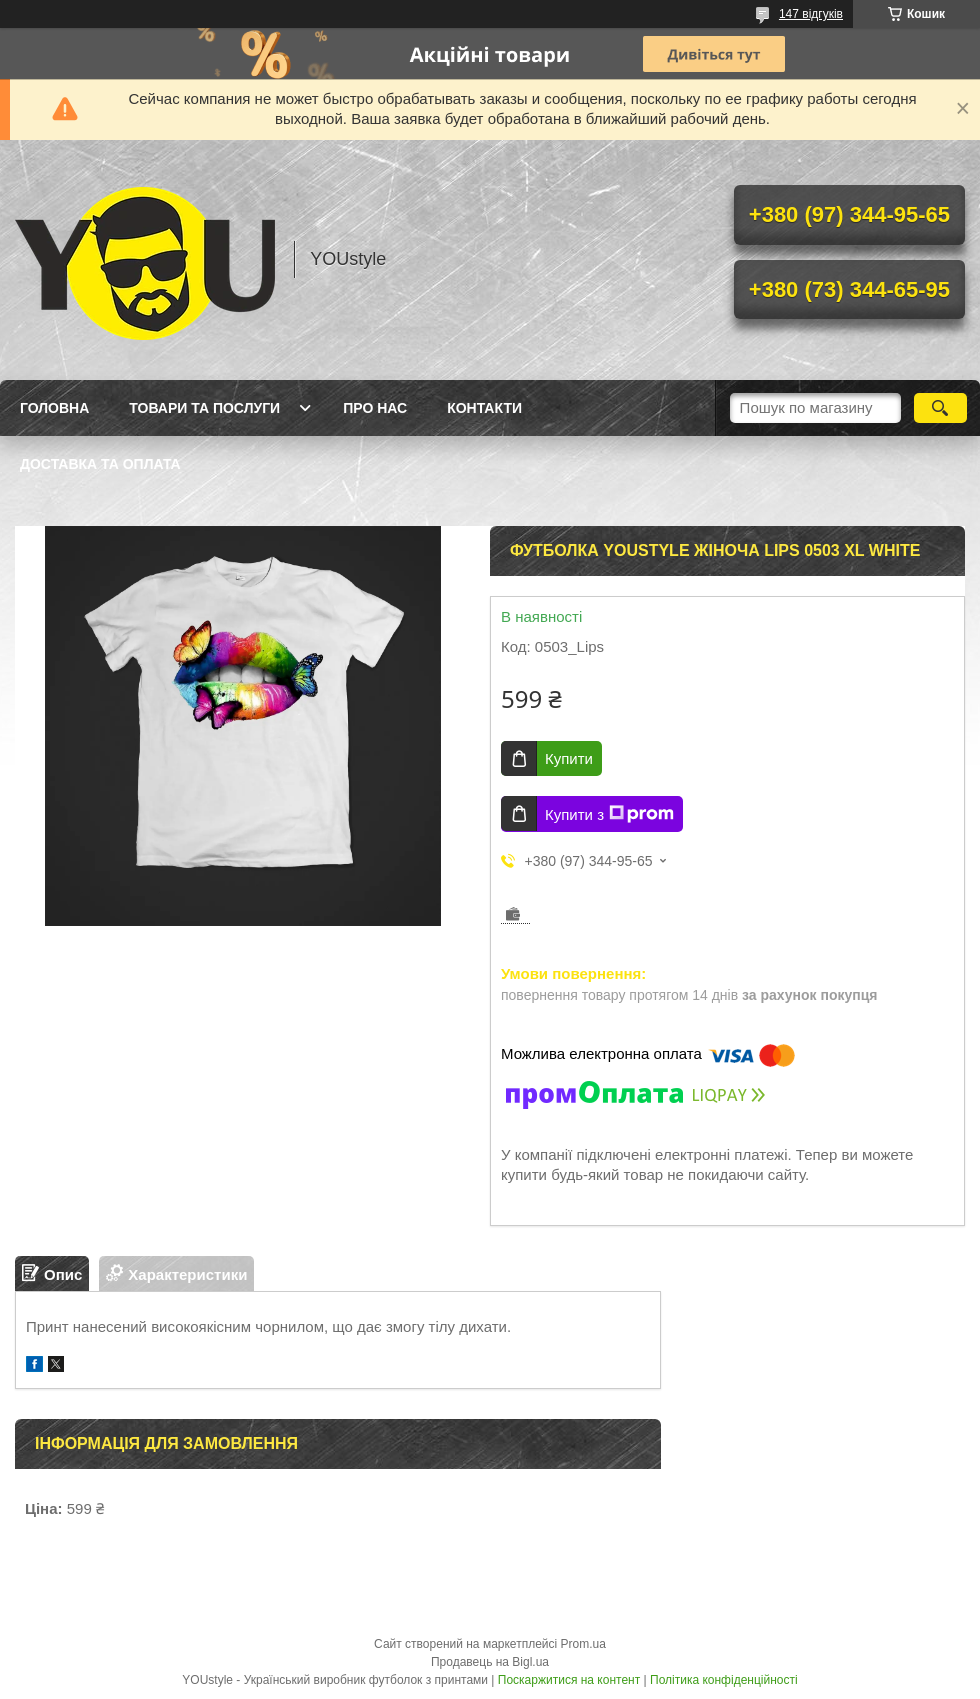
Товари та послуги (204, 408)
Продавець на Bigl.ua (490, 1662)
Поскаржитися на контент (569, 1680)
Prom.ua (583, 1644)
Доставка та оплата (100, 464)
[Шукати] (940, 408)
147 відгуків (811, 14)
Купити (569, 758)
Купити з (609, 814)
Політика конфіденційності (724, 1680)
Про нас (375, 408)
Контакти (484, 408)
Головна (54, 408)
